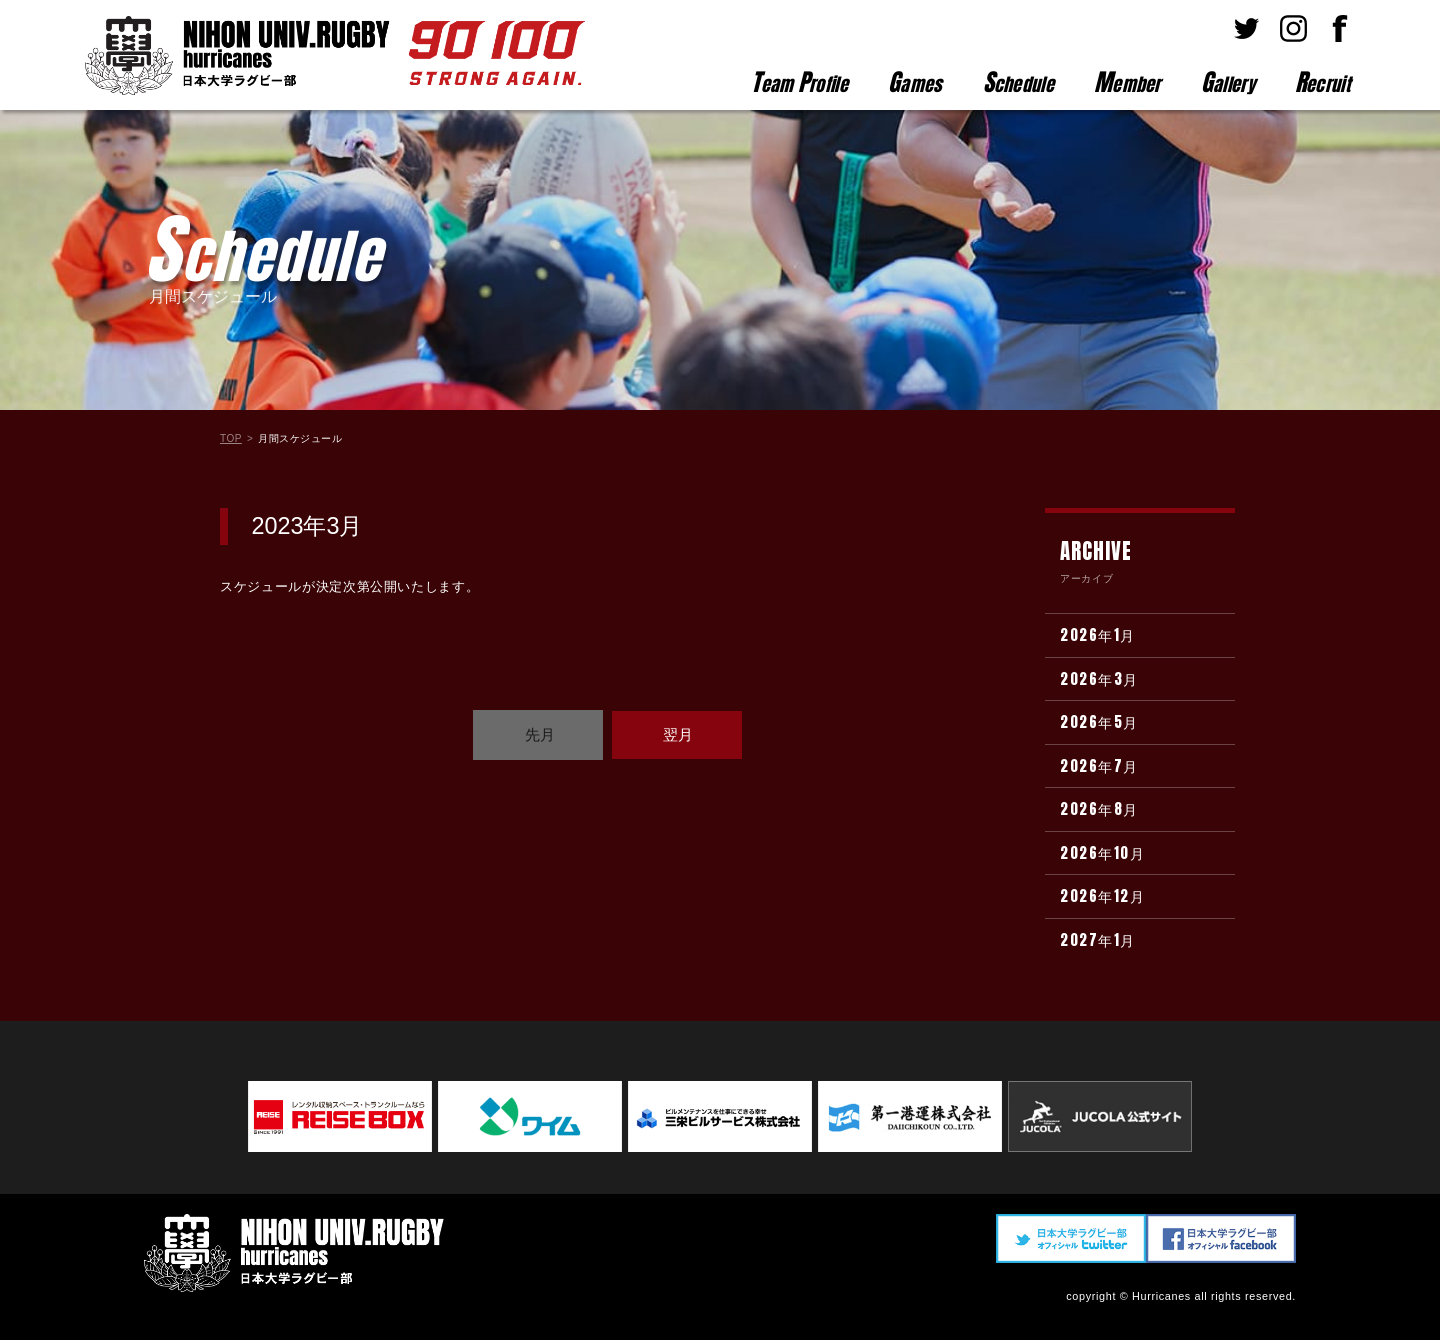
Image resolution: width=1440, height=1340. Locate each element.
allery (1228, 82)
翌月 (678, 734)
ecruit (1322, 82)
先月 (540, 734)
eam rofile (799, 82)
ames (915, 82)
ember (1127, 82)
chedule (1018, 82)
